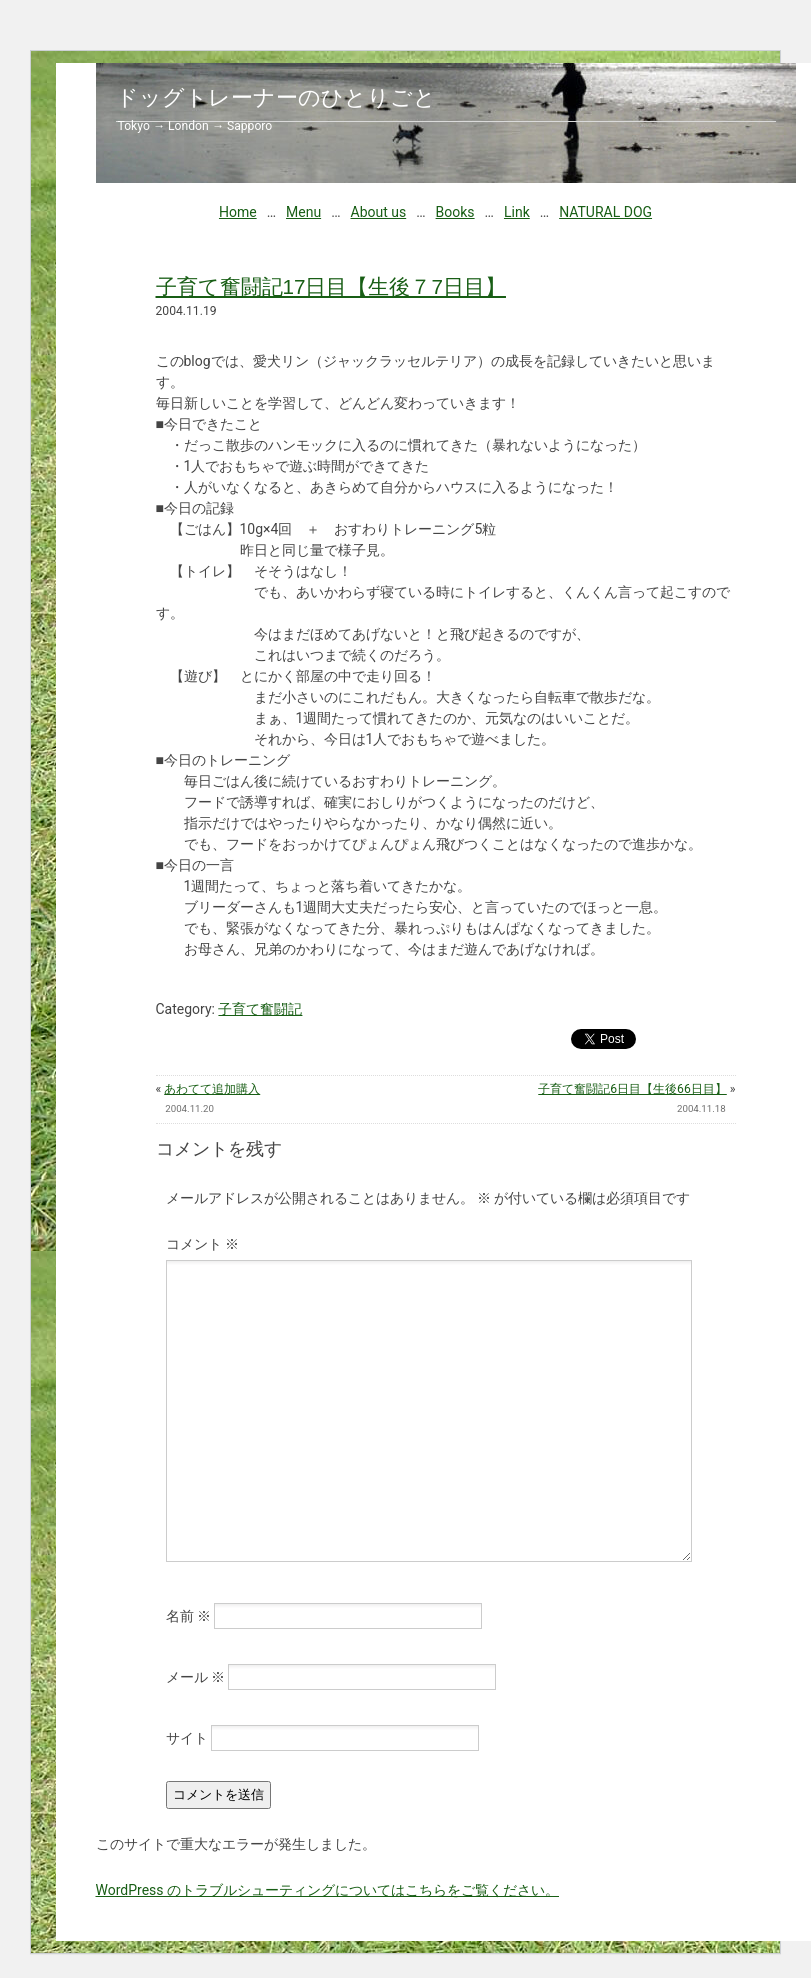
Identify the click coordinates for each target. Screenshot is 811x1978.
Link (517, 212)
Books (455, 212)
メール (195, 1677)
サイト (187, 1738)
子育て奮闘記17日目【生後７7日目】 (331, 286)
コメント (202, 1244)
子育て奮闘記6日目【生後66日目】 (632, 1089)
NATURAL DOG (605, 212)
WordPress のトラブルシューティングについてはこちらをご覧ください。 (328, 1890)
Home (238, 212)
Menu (303, 212)
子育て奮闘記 (260, 1009)
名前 (188, 1616)
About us (379, 212)
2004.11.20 (189, 1108)
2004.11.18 (701, 1108)
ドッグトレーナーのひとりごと (276, 97)
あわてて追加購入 (212, 1089)
